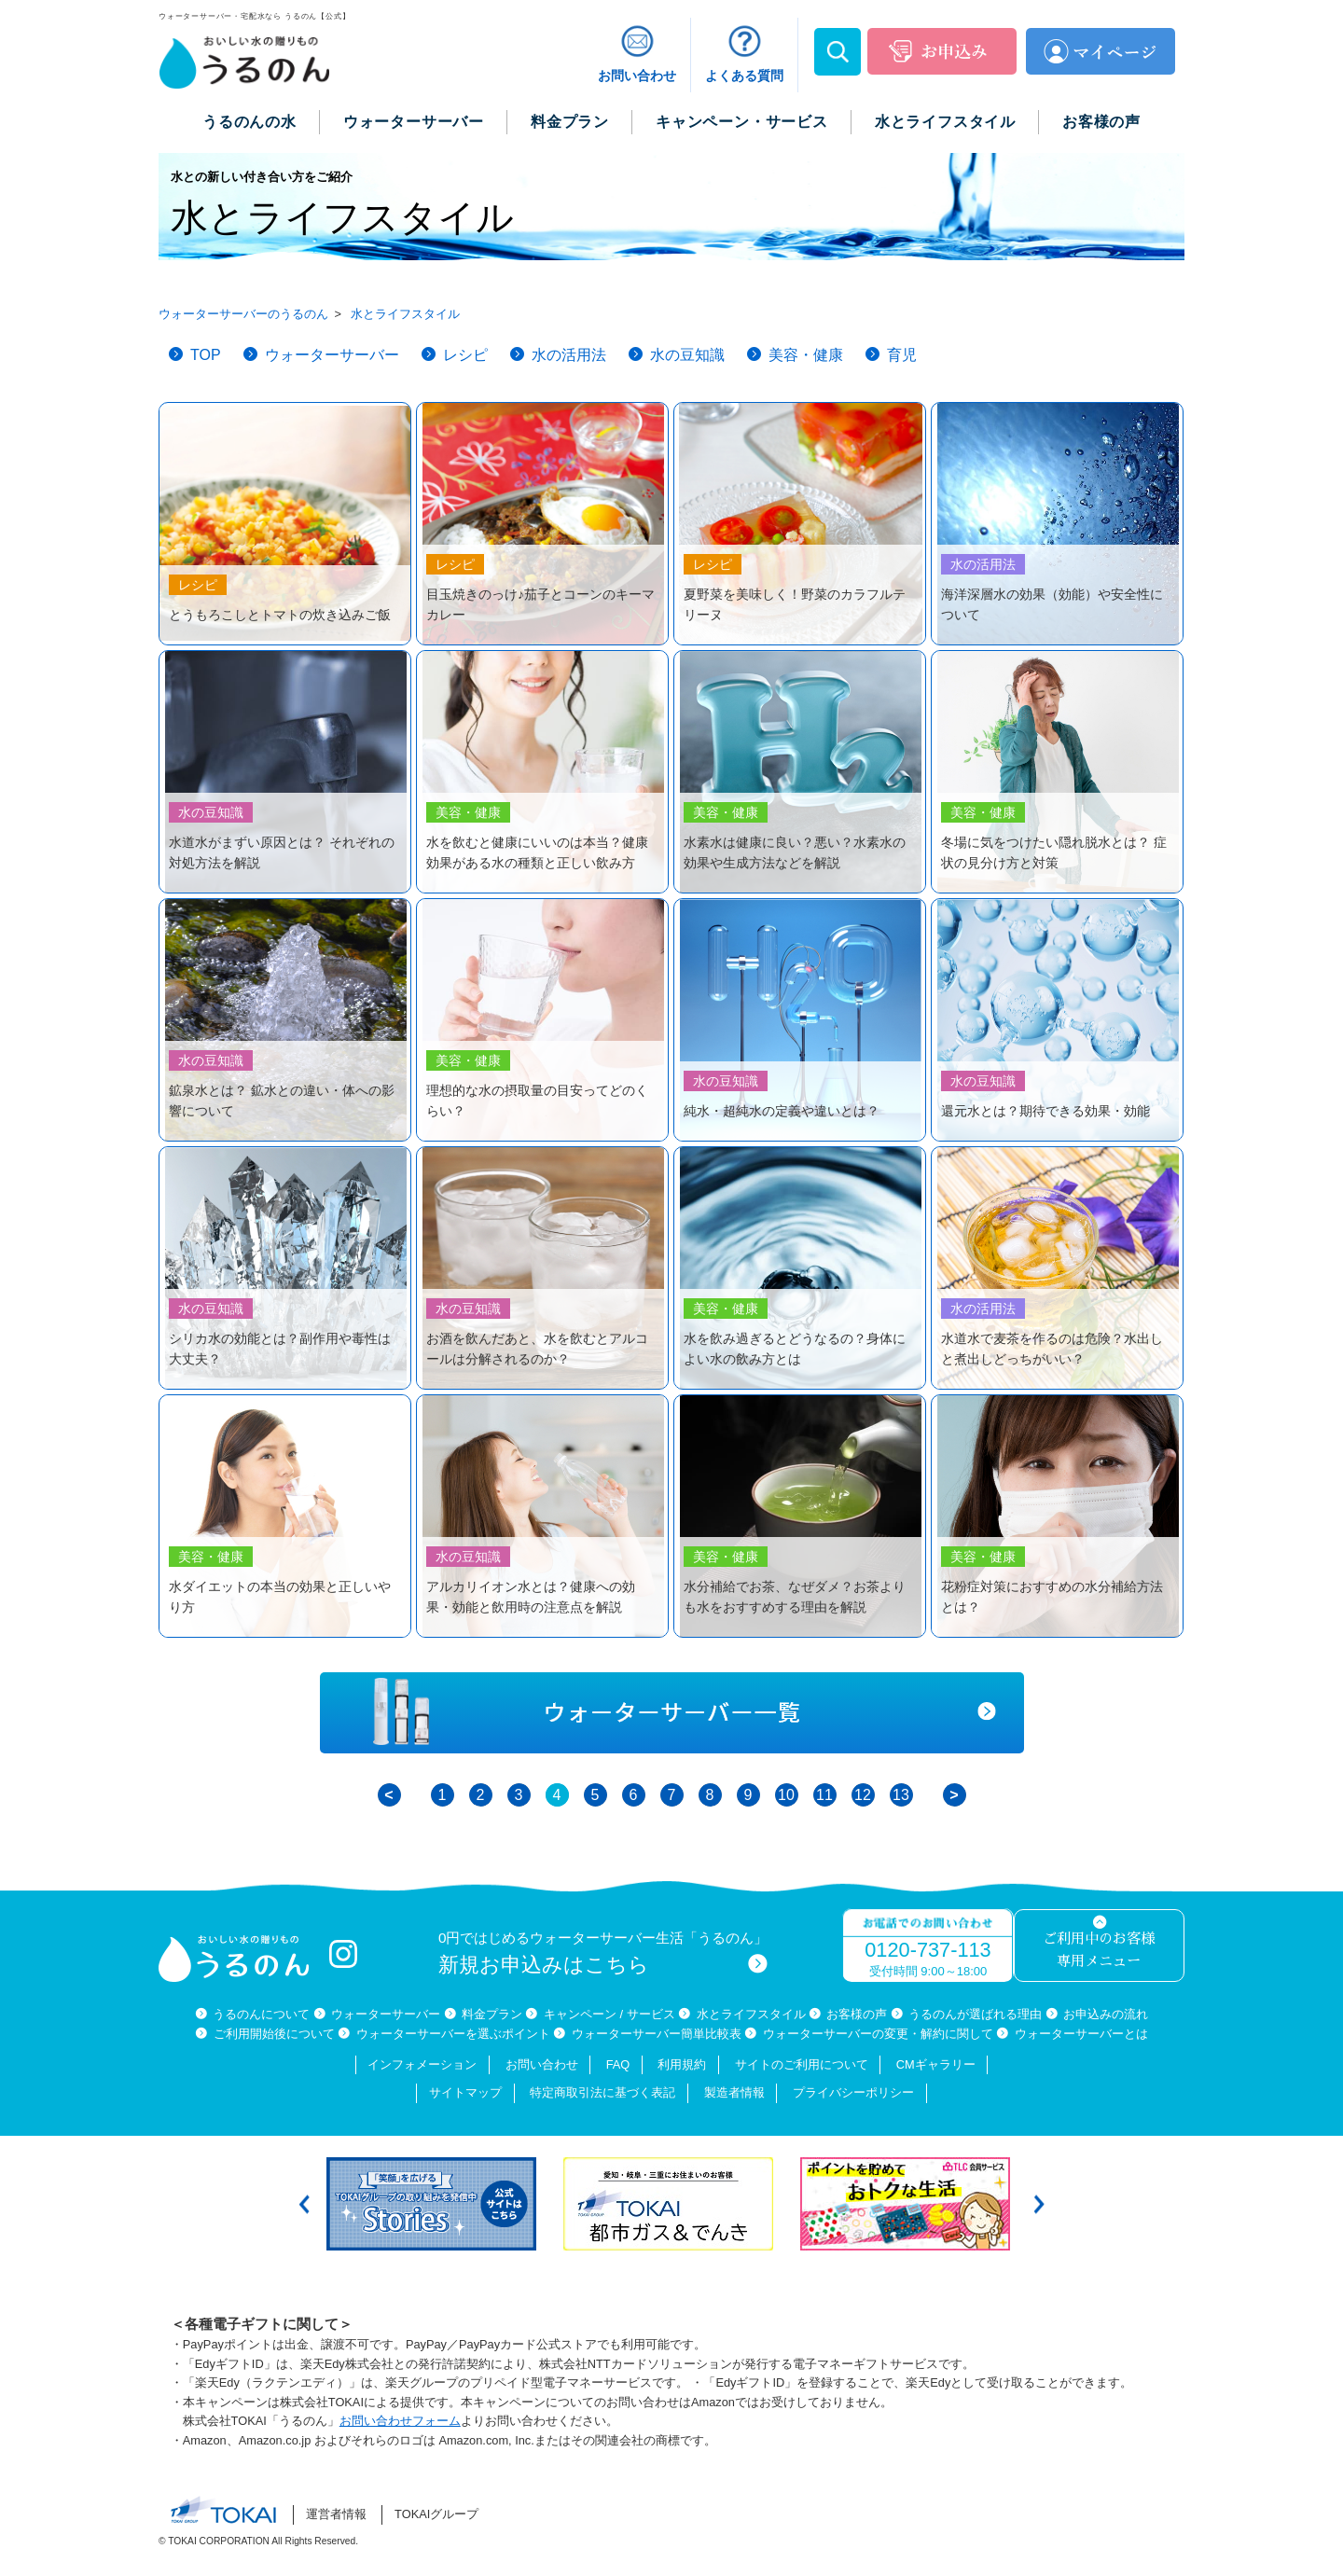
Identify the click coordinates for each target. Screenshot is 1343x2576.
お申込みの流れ (1105, 2014)
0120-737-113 (927, 1949)
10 (786, 1795)
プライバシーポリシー (853, 2092)
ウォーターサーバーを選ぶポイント (453, 2034)
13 (901, 1795)
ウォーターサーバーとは (1081, 2034)
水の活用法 (569, 355)
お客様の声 (856, 2014)
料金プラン (492, 2014)
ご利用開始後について (274, 2034)
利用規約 (682, 2064)
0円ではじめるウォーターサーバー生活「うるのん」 (603, 1953)
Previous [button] (304, 2204)
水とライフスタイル (751, 2014)
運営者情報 (336, 2514)
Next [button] (1039, 2204)
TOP (205, 355)
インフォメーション (422, 2064)
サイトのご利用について (801, 2064)
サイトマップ (465, 2092)
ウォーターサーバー (332, 355)
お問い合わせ (541, 2064)
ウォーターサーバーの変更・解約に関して (878, 2034)
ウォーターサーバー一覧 (672, 1712)
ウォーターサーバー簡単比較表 (656, 2034)
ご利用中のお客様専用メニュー (1099, 1951)
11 (824, 1795)
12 (862, 1795)
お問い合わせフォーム (400, 2421)
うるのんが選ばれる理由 (975, 2014)
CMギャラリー (936, 2064)
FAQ (618, 2064)
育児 (902, 355)
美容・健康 (805, 355)
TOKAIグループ (436, 2514)
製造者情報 (734, 2092)
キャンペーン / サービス (609, 2014)
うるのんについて (261, 2014)
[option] (435, 2204)
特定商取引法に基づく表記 (602, 2092)
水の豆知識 (687, 355)
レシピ (465, 355)
